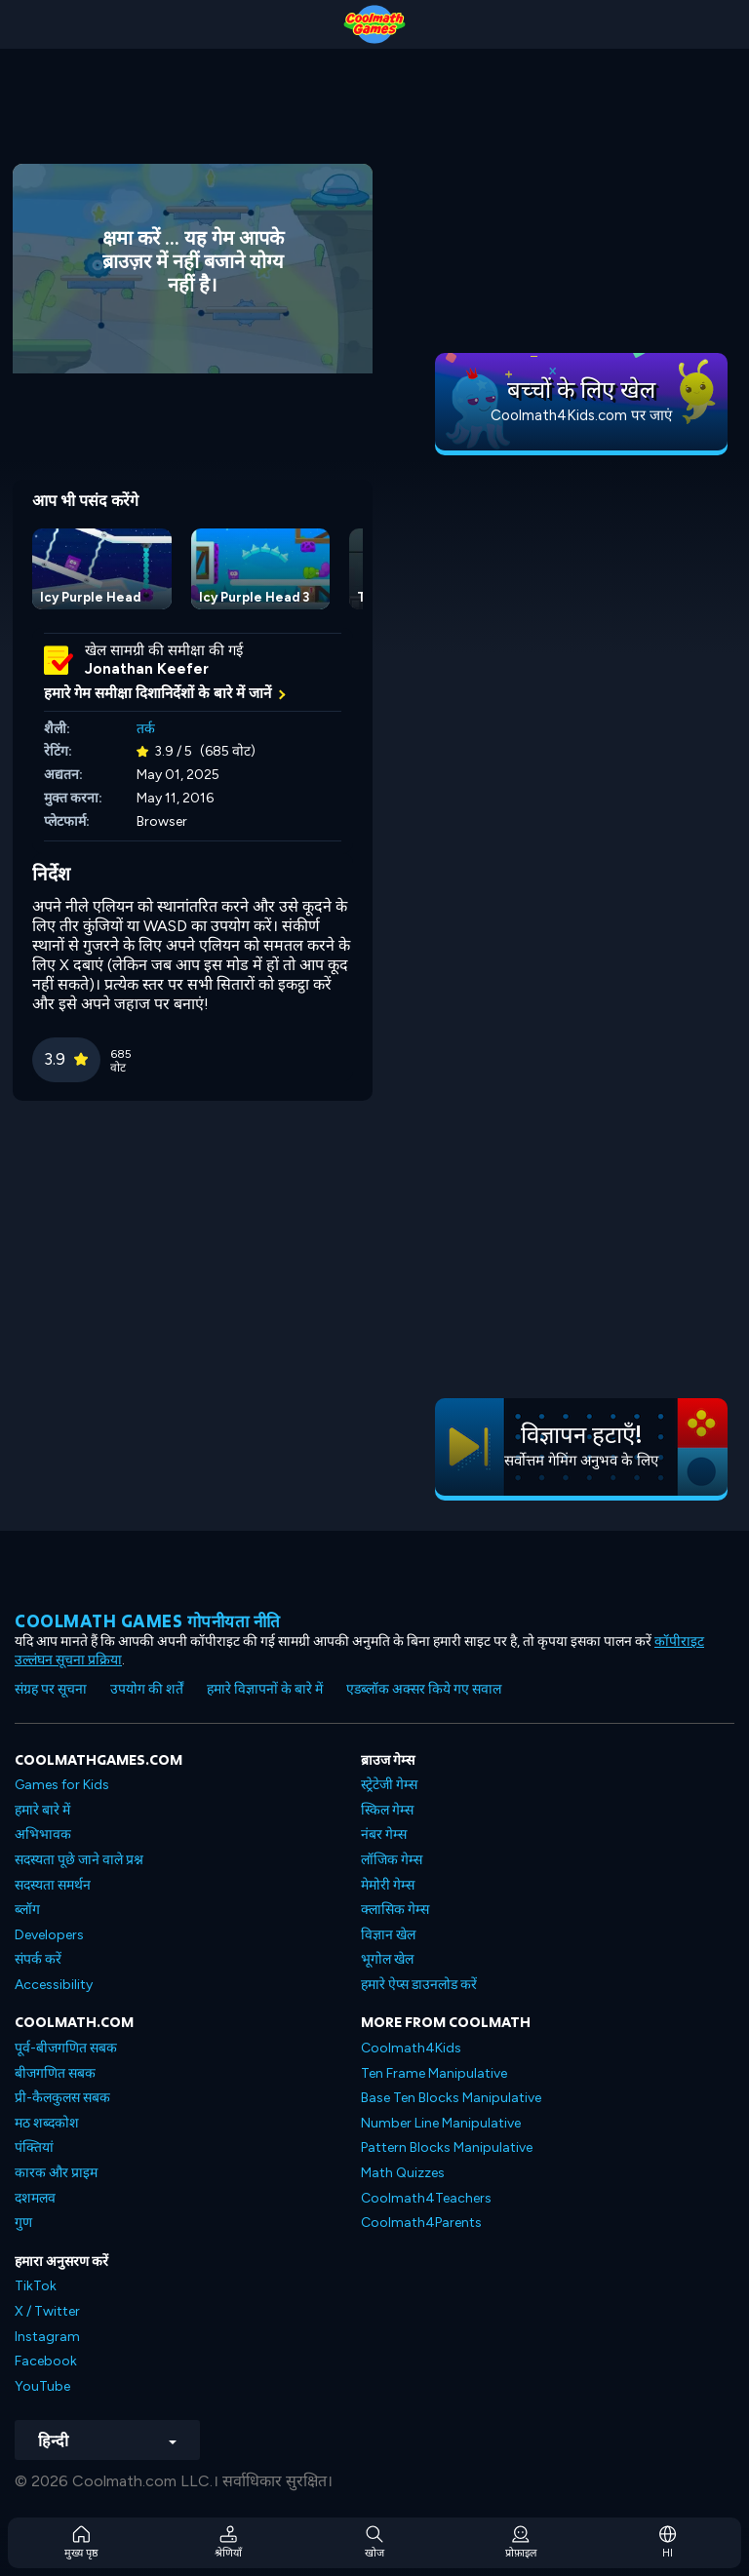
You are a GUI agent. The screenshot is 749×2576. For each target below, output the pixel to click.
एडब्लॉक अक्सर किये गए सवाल (423, 1689)
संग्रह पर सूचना (51, 1689)
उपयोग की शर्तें (146, 1689)
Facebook (46, 2361)
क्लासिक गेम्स (395, 1909)
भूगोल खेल (387, 1959)
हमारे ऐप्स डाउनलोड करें (419, 1984)
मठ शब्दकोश (47, 2123)
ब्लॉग (27, 1909)
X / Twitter (47, 2311)
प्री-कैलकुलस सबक (62, 2097)
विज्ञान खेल (388, 1935)
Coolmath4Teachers (426, 2198)
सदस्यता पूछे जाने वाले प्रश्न (79, 1860)
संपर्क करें (38, 1959)
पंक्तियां (34, 2147)
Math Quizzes (403, 2173)
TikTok (36, 2286)
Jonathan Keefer (147, 669)
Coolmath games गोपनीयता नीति (148, 1621)
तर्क (146, 729)
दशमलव (35, 2198)
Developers (49, 1935)
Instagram (47, 2336)
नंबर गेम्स (384, 1834)
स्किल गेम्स (387, 1810)
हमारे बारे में (42, 1810)
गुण (23, 2222)
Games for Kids (62, 1784)
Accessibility (54, 1984)
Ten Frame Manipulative (434, 2073)
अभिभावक (43, 1834)
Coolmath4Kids (411, 2048)
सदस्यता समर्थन (53, 1885)
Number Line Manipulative (441, 2123)
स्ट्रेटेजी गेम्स (389, 1784)
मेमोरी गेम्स (387, 1885)
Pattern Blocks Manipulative (446, 2147)
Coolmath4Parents (421, 2222)
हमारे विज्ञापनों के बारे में (265, 1689)
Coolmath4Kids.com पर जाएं (581, 415)
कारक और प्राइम (56, 2173)
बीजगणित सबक (55, 2073)
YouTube (42, 2386)
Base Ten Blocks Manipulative (451, 2097)
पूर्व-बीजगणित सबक (66, 2048)
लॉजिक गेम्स (391, 1860)
